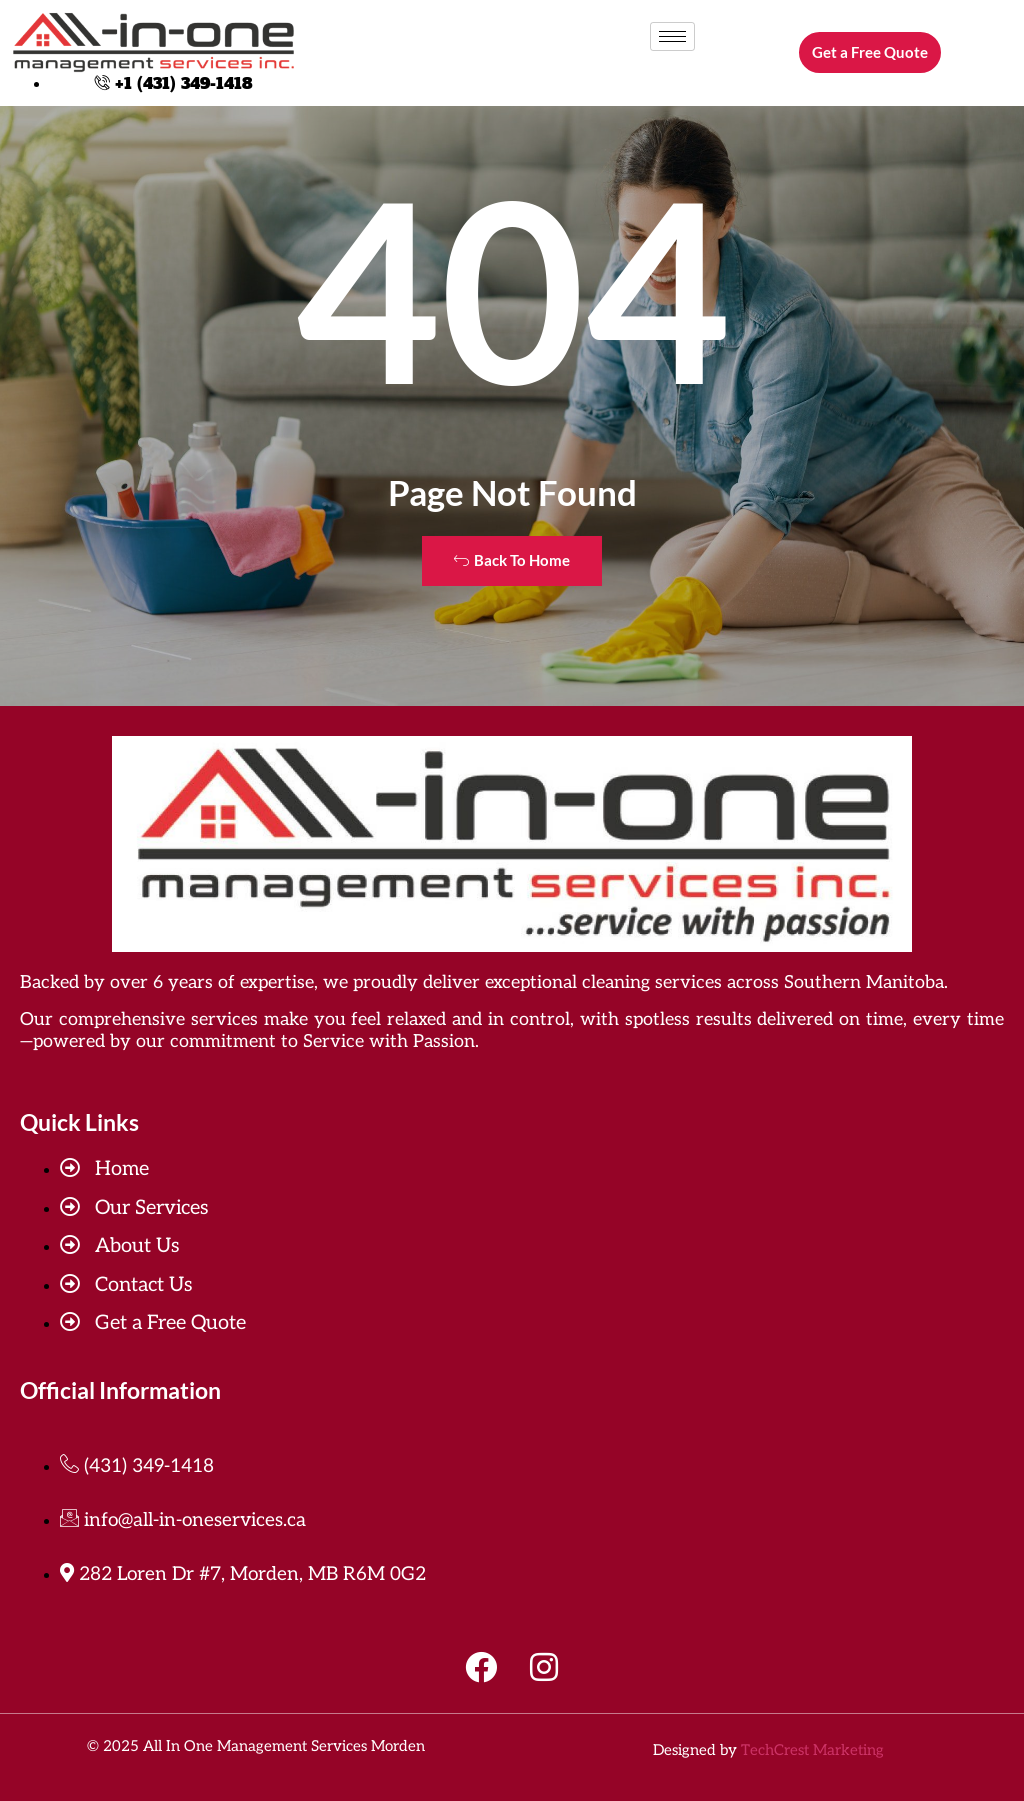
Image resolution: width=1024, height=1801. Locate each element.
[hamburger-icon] (672, 36)
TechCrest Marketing (812, 1750)
